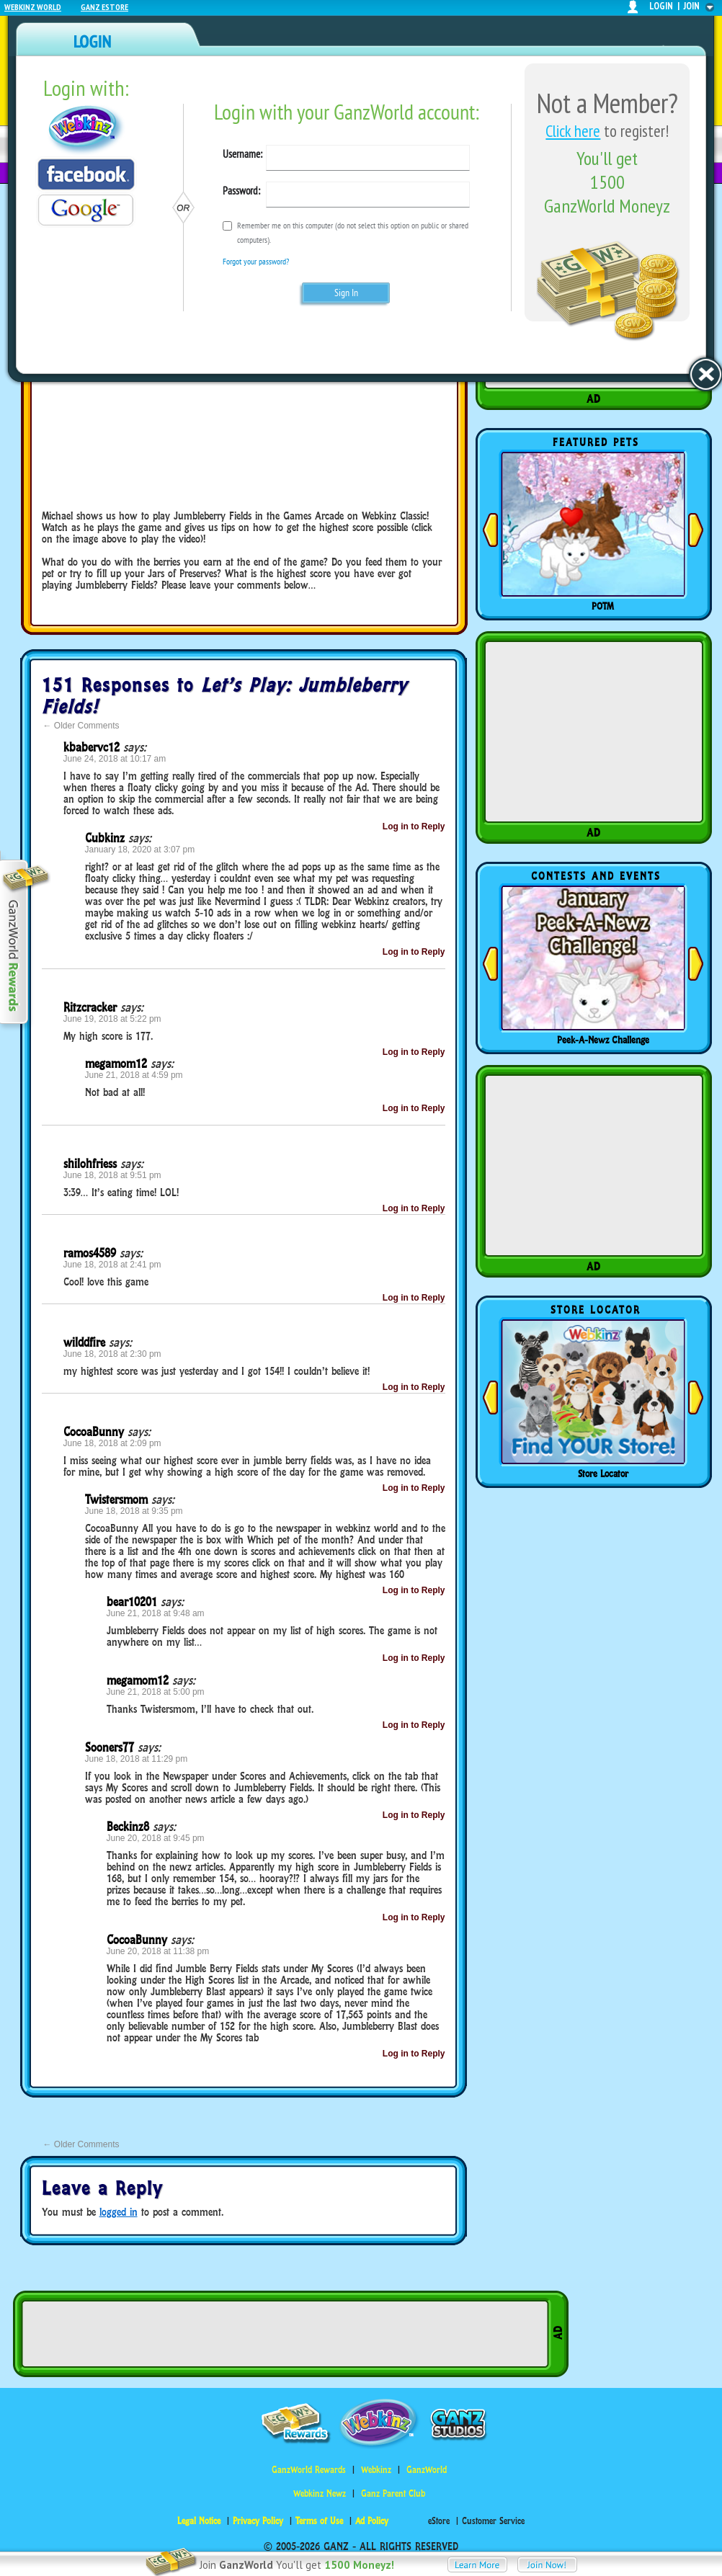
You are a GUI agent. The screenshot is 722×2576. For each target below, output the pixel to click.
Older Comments (81, 726)
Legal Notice (198, 2520)
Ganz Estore (104, 6)
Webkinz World (32, 6)
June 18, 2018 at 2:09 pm (112, 1443)
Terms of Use (319, 2520)
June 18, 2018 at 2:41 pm (112, 1265)
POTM (603, 606)
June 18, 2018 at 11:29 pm (136, 1759)
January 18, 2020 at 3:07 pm (140, 849)
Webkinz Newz (319, 2493)
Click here (572, 130)
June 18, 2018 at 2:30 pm (112, 1354)
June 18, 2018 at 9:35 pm (134, 1511)
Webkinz (376, 2469)
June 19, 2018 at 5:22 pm (112, 1019)
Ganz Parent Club (393, 2493)
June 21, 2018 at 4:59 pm (134, 1075)
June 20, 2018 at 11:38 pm (158, 1951)
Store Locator (603, 1473)
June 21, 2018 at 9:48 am (156, 1613)
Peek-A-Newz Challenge (603, 1040)
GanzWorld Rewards (309, 2469)
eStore (439, 2520)
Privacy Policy (258, 2520)
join (692, 6)
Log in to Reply (414, 826)
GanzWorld (426, 2469)
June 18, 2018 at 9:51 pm (112, 1175)
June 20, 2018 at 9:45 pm (156, 1838)
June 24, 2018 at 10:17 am (114, 759)
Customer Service (493, 2520)
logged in (118, 2212)
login (661, 6)
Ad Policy (371, 2520)
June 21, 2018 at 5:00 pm (156, 1692)
